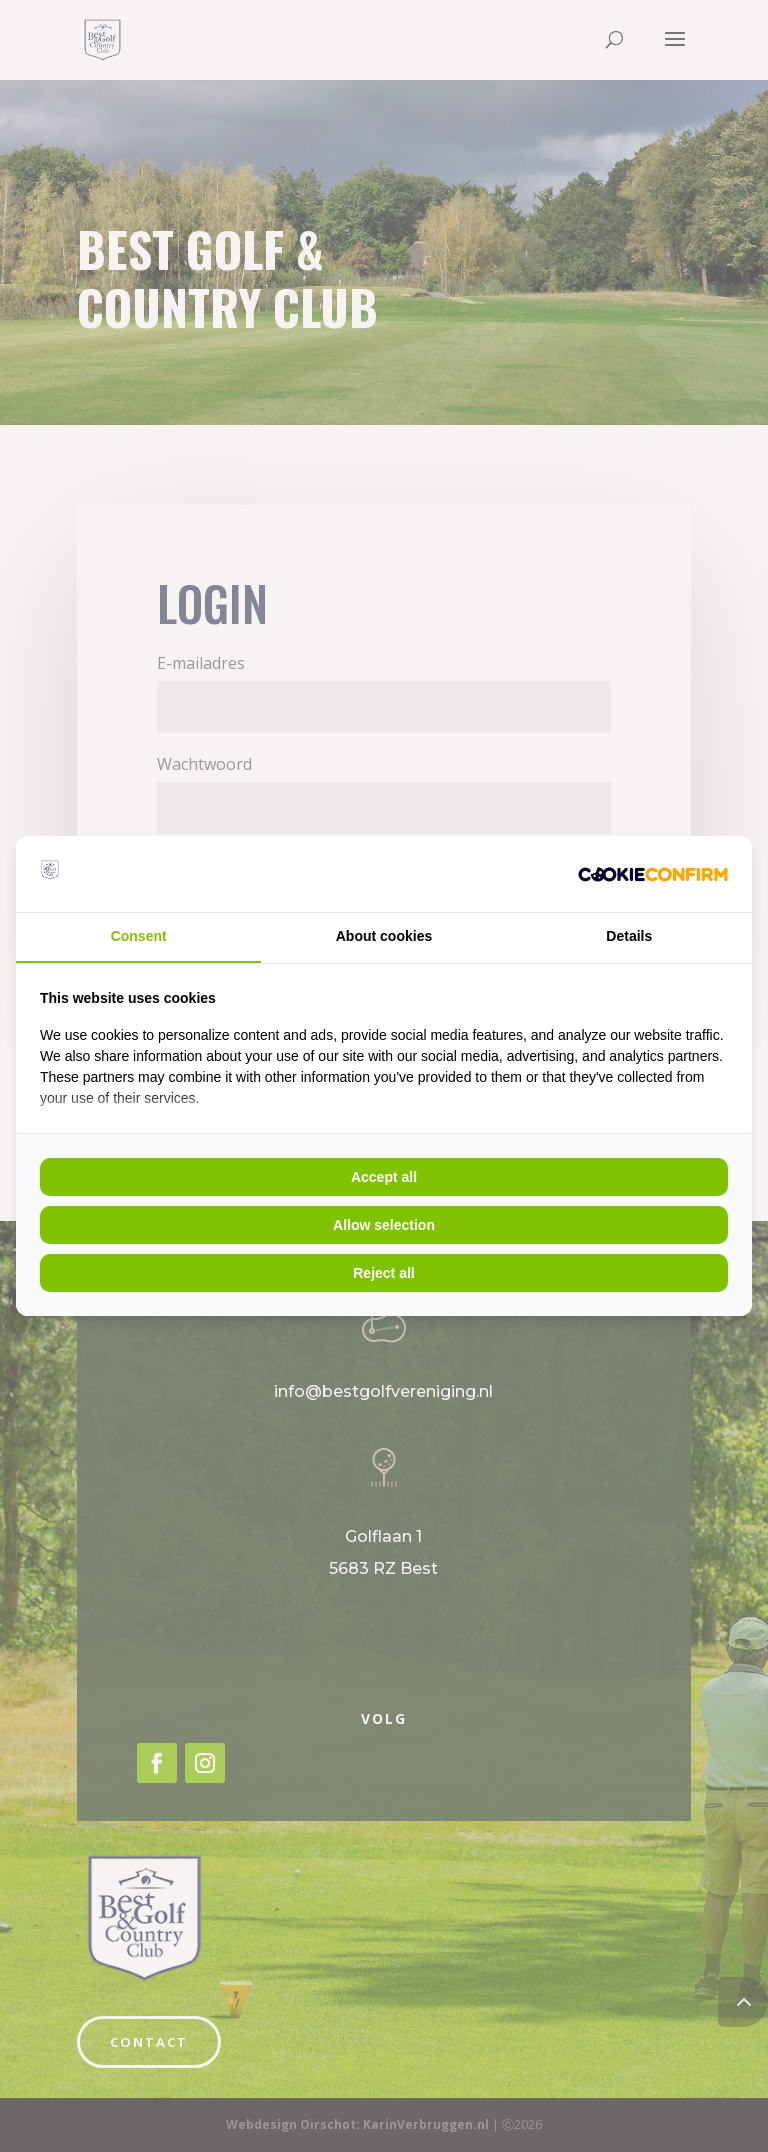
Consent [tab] (139, 936)
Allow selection (384, 1225)
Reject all (383, 1273)
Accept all (384, 1177)
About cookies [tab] (384, 936)
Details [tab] (629, 936)
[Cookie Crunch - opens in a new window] (653, 874)
